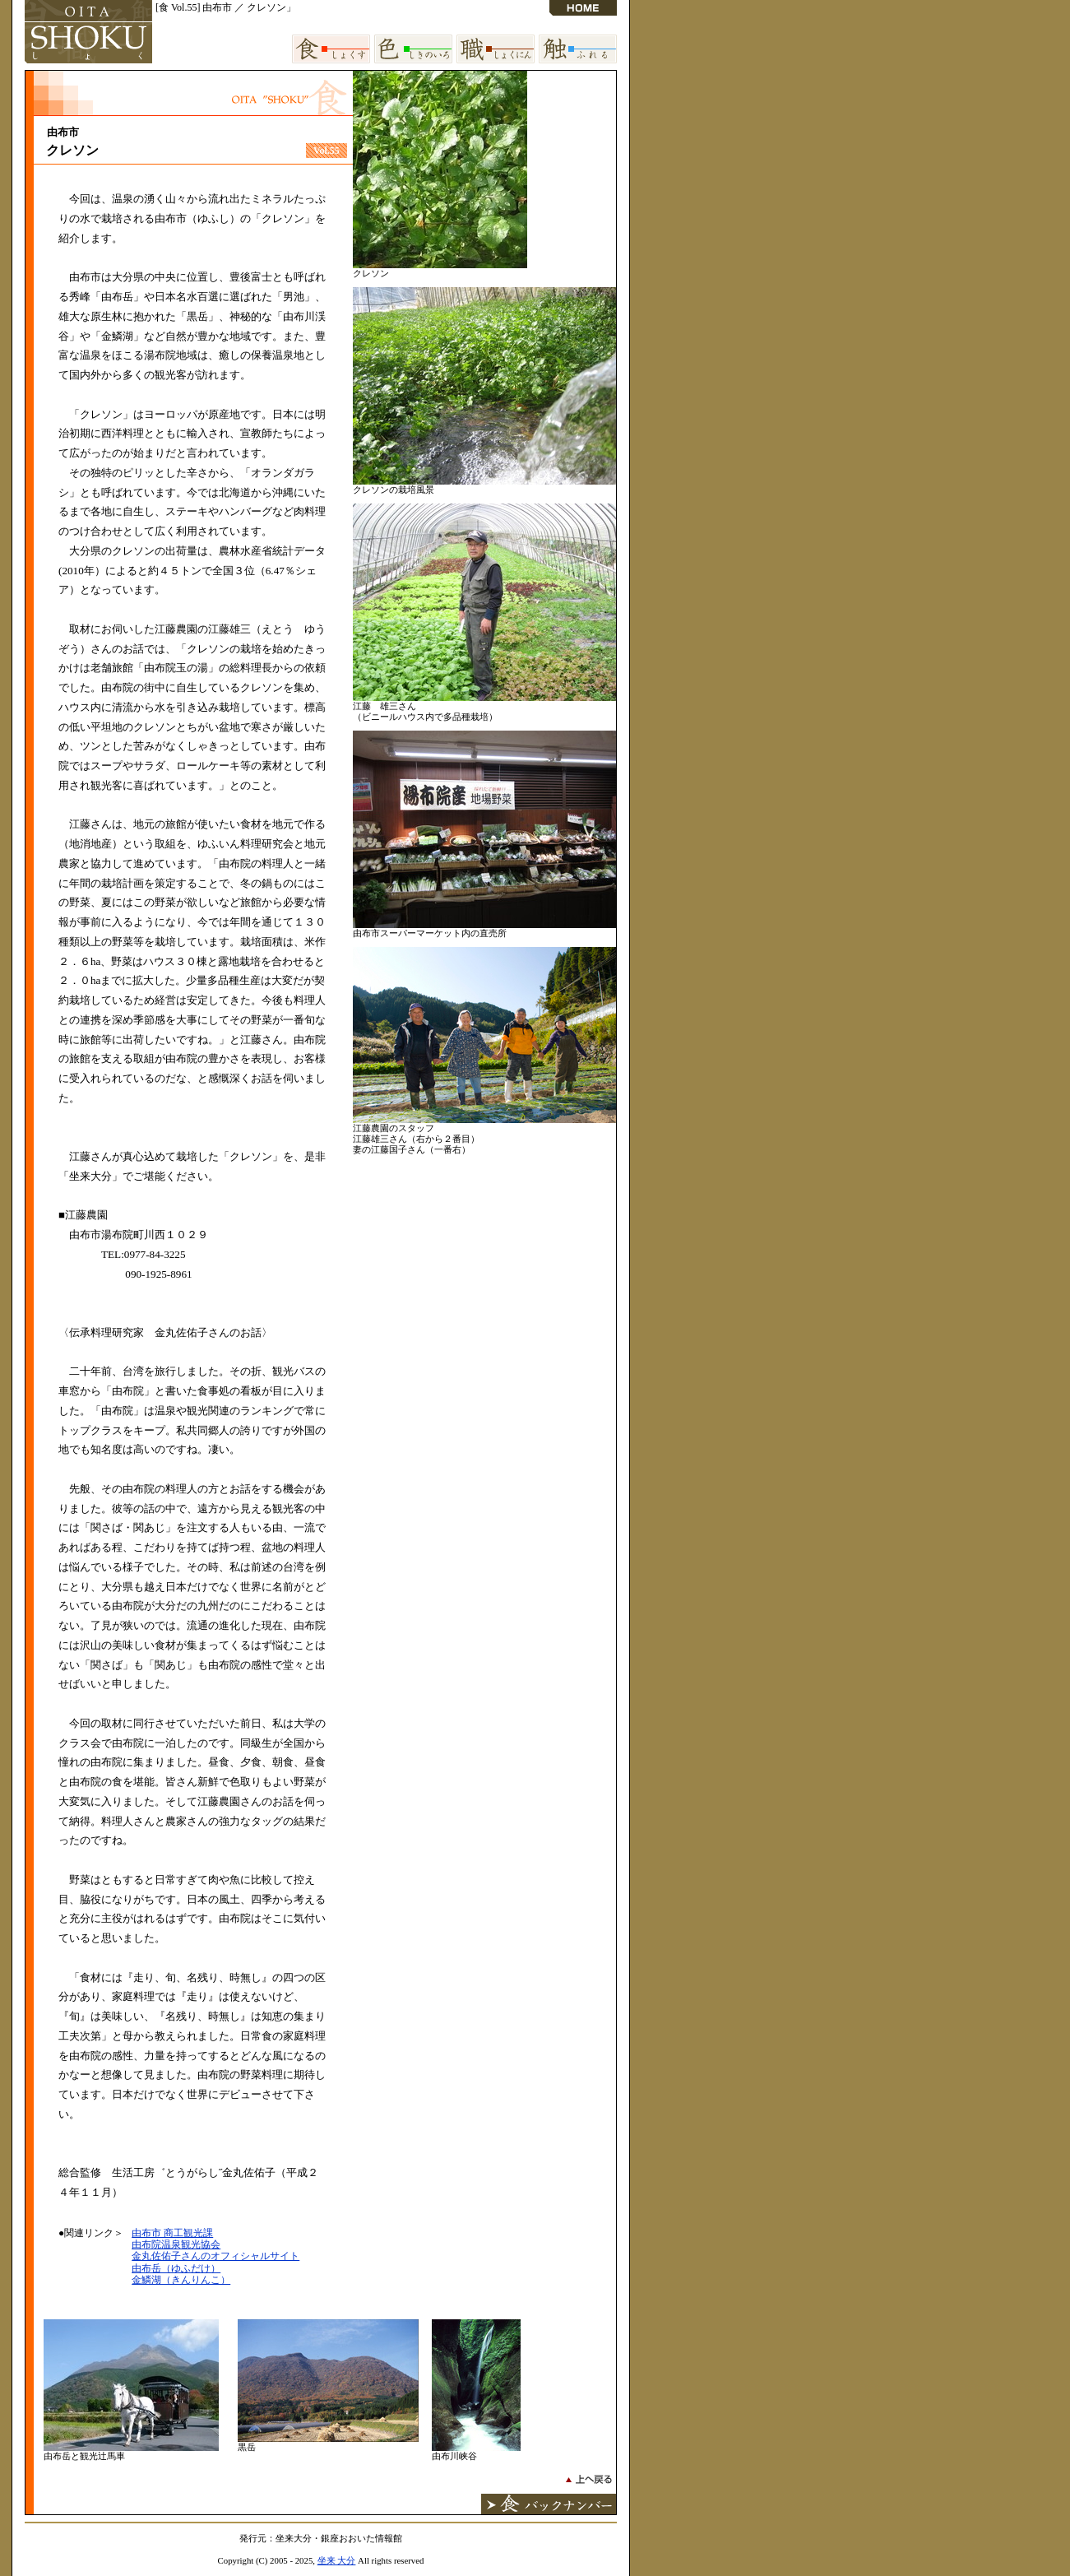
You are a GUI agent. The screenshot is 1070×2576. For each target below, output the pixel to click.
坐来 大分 (336, 2560)
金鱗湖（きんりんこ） (181, 2280)
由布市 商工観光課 (172, 2233)
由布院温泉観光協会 (176, 2244)
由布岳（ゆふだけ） (176, 2268)
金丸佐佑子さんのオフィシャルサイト (215, 2256)
